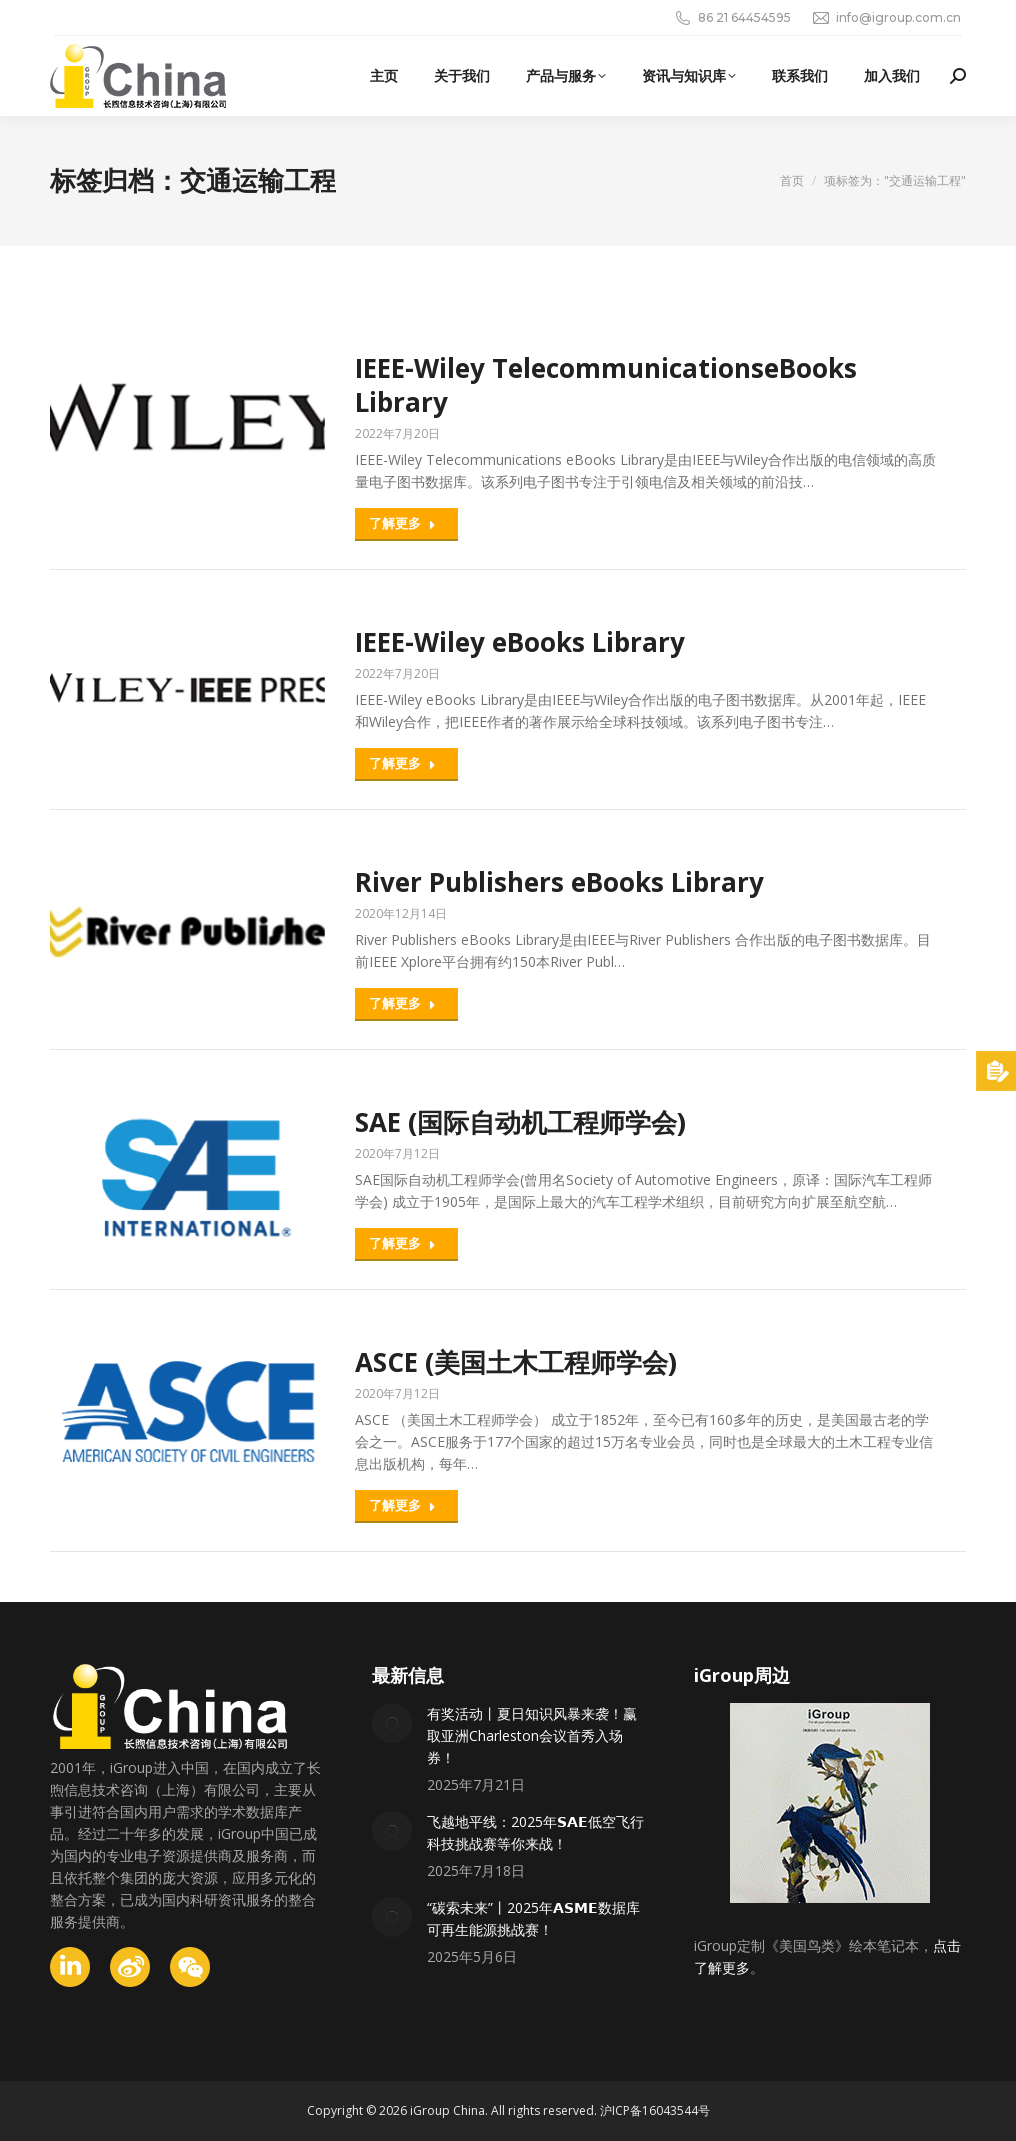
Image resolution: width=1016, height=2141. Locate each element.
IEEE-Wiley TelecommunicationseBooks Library (606, 385)
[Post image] (392, 1723)
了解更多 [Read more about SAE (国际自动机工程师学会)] (402, 1243)
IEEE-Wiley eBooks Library (520, 642)
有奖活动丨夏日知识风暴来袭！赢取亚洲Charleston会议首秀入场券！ (532, 1735)
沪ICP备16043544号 (655, 2110)
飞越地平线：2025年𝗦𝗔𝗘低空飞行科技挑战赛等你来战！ (535, 1832)
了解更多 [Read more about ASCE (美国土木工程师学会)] (402, 1505)
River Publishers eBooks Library (559, 882)
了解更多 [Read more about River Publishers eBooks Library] (402, 1003)
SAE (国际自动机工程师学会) (520, 1122)
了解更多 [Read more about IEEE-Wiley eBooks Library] (402, 763)
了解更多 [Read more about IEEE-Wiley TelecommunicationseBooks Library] (402, 523)
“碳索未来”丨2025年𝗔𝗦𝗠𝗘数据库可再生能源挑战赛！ (533, 1918)
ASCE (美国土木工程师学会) (516, 1362)
